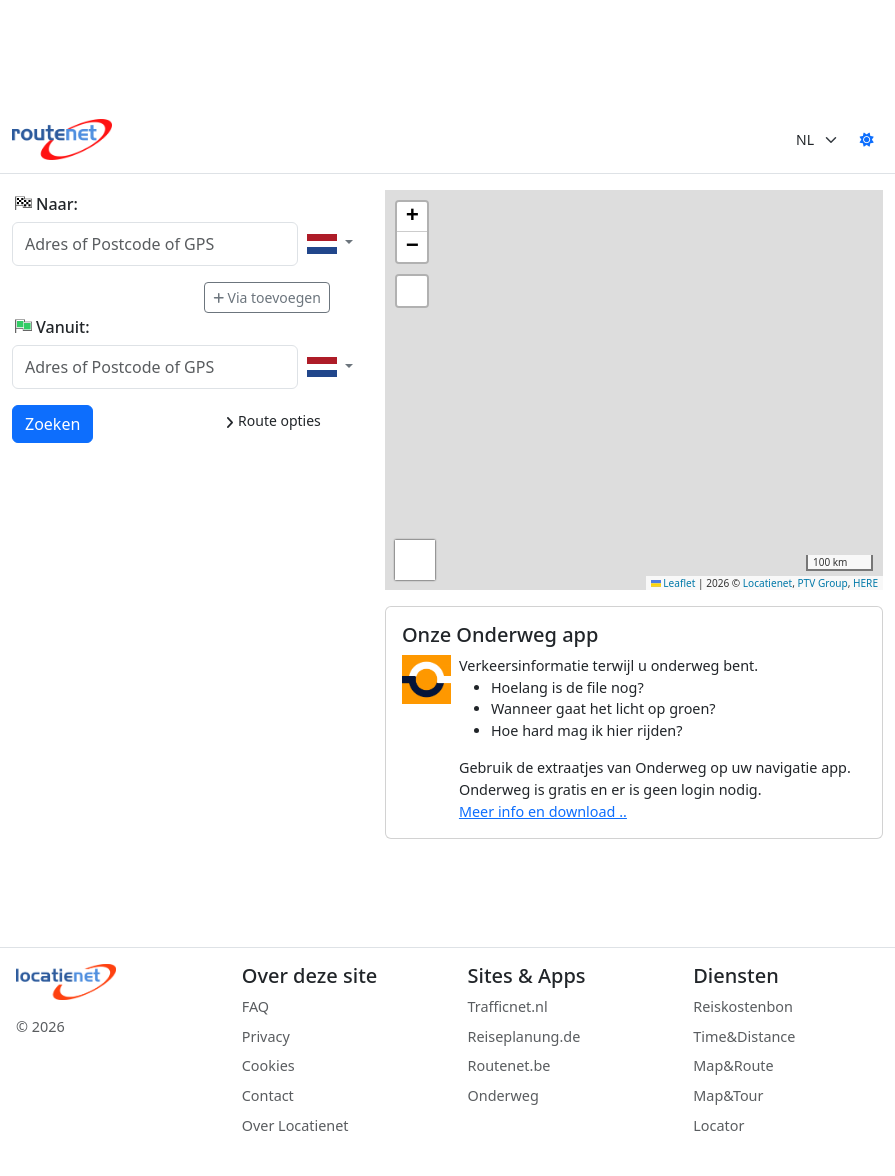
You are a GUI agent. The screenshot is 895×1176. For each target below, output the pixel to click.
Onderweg (503, 1095)
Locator (718, 1125)
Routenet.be (509, 1065)
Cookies (268, 1065)
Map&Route (733, 1065)
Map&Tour (728, 1095)
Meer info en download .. (543, 811)
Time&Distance (744, 1036)
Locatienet (767, 583)
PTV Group (823, 583)
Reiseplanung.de (524, 1036)
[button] (412, 217)
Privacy (266, 1036)
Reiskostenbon (743, 1006)
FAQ (255, 1006)
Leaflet (673, 583)
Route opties (272, 420)
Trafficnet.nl (508, 1006)
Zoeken (53, 423)
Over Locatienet (295, 1125)
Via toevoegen (267, 297)
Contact (268, 1095)
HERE (865, 583)
